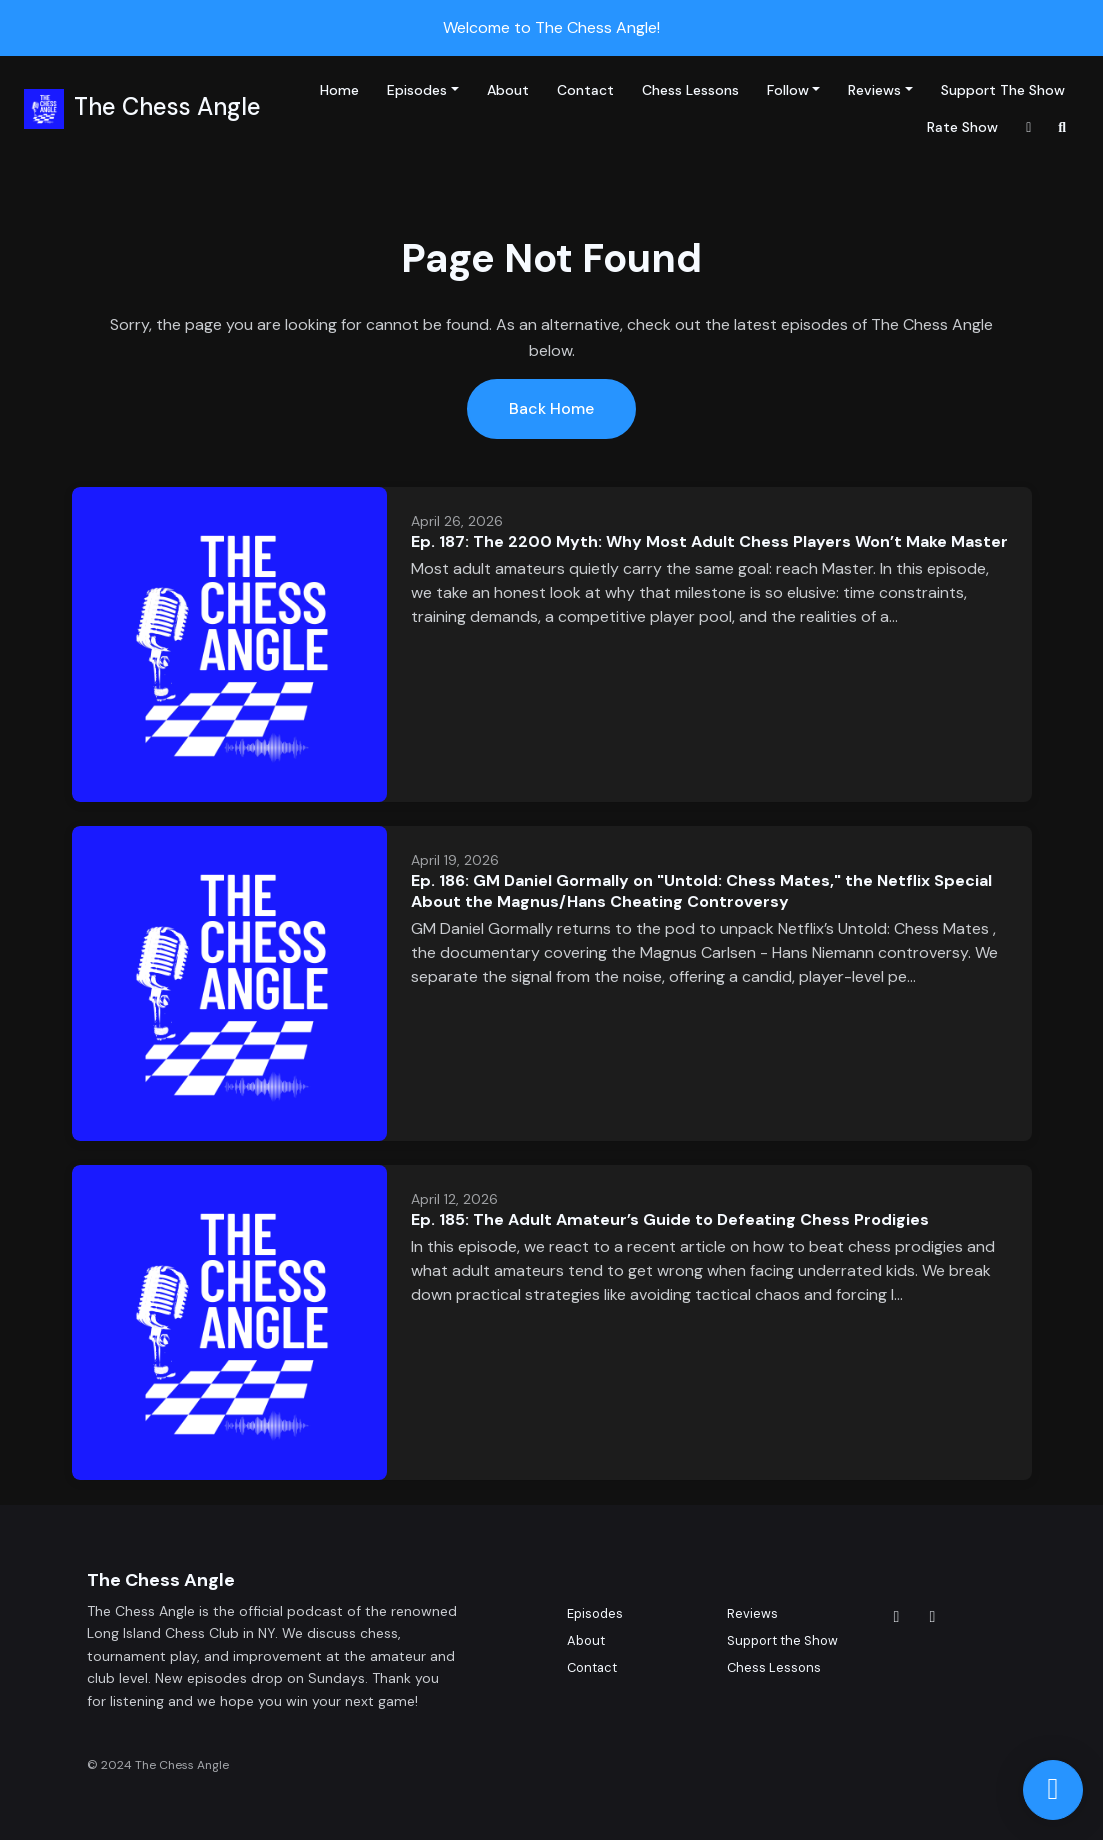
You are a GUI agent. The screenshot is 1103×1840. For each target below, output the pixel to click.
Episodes (417, 90)
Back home (551, 408)
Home (339, 90)
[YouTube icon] (933, 1617)
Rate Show (962, 127)
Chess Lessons (690, 90)
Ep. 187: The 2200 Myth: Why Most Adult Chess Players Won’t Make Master (709, 541)
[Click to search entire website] (1063, 127)
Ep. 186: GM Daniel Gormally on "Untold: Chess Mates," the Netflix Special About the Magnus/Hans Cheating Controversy (701, 891)
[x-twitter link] (1029, 127)
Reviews (874, 90)
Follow (788, 90)
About (508, 90)
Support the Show (1003, 90)
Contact (585, 90)
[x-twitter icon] (897, 1617)
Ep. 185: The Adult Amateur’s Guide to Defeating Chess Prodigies (670, 1219)
